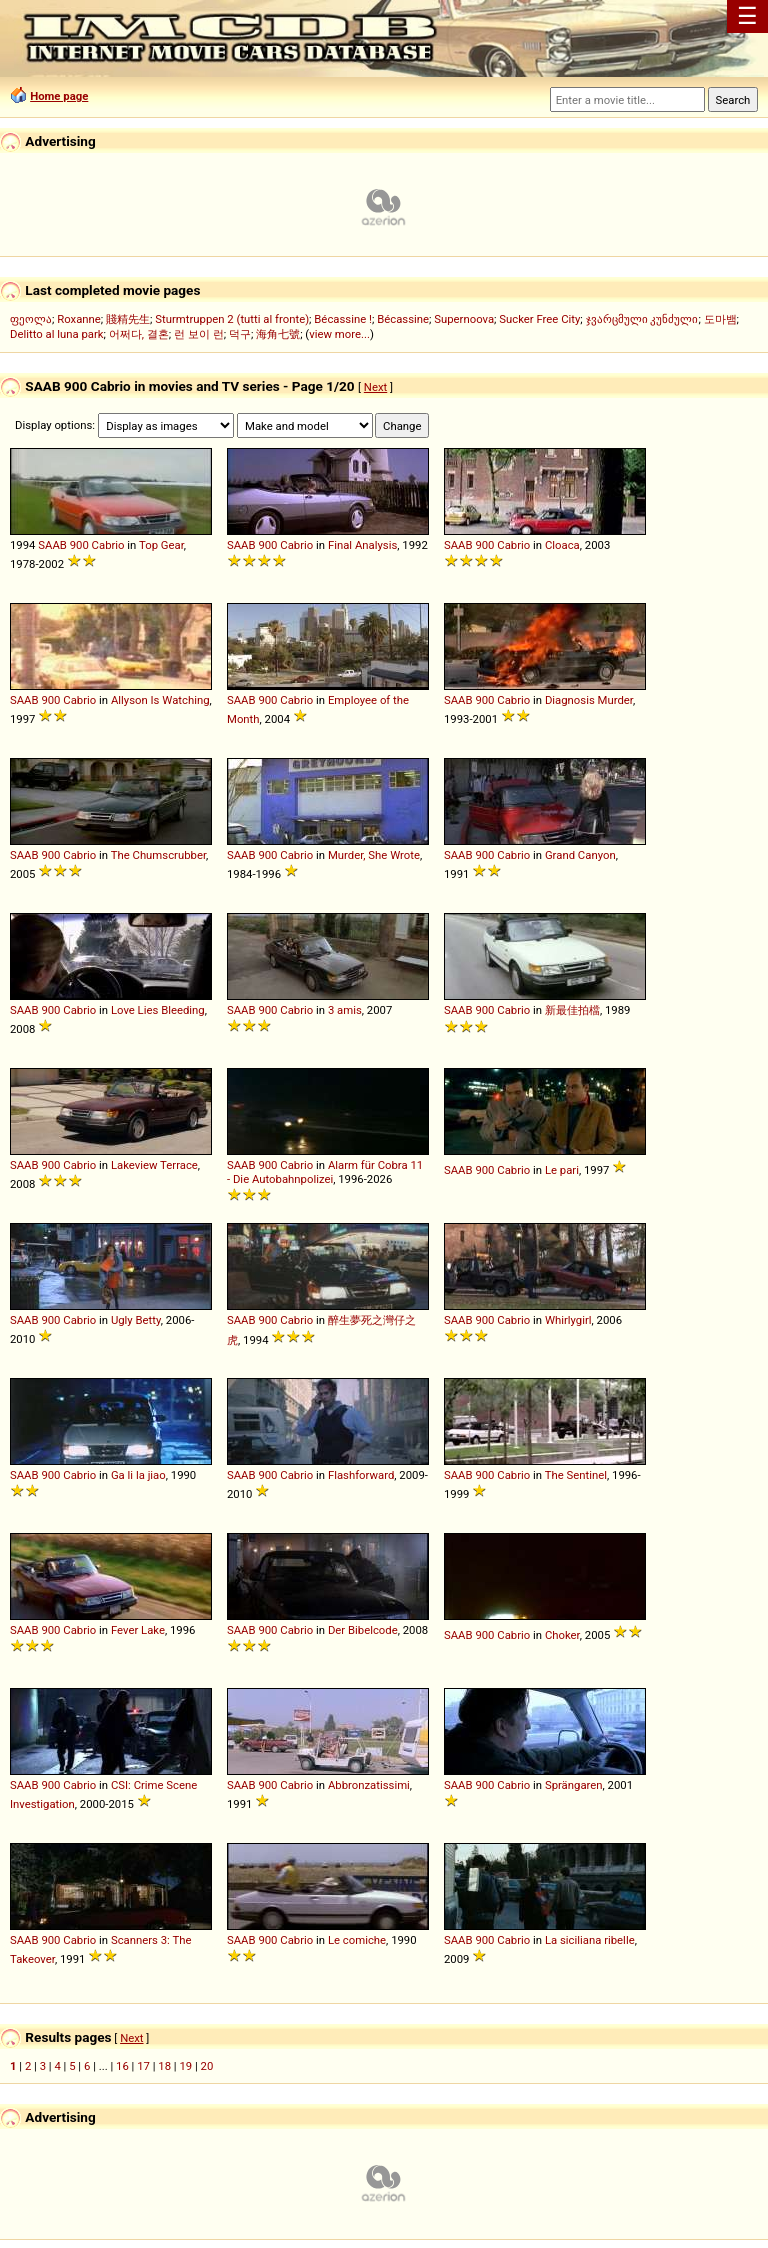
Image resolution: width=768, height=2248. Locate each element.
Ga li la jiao (138, 1475)
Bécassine (403, 319)
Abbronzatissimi (369, 1785)
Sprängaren (574, 1785)
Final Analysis (362, 545)
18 (164, 2066)
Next (375, 387)
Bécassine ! (343, 319)
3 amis (345, 1010)
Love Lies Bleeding (158, 1010)
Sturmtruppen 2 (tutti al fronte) (232, 319)
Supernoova (464, 319)
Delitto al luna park (57, 334)
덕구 (240, 334)
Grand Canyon (580, 855)
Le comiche (357, 1940)
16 (122, 2066)
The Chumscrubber (158, 855)
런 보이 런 (199, 334)
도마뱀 (720, 319)
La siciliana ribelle (590, 1940)
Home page (59, 96)
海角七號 (278, 334)
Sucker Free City (539, 319)
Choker (562, 1635)
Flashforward (361, 1475)
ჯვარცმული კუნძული (642, 319)
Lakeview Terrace (154, 1165)
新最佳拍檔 (572, 1010)
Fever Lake (138, 1630)
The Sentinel (576, 1475)
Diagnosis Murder (589, 700)
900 (79, 545)
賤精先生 (128, 319)
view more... (339, 334)
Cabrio (108, 545)
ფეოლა (31, 319)
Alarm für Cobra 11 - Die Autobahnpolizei (325, 1172)
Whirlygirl (568, 1320)
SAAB (52, 545)
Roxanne (79, 319)
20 (207, 2066)
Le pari (562, 1170)
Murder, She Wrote (374, 855)
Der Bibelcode (363, 1630)
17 (143, 2066)
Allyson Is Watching (160, 700)
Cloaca (562, 545)
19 (185, 2066)
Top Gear (161, 545)
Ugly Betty (136, 1320)
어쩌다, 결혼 (139, 334)
